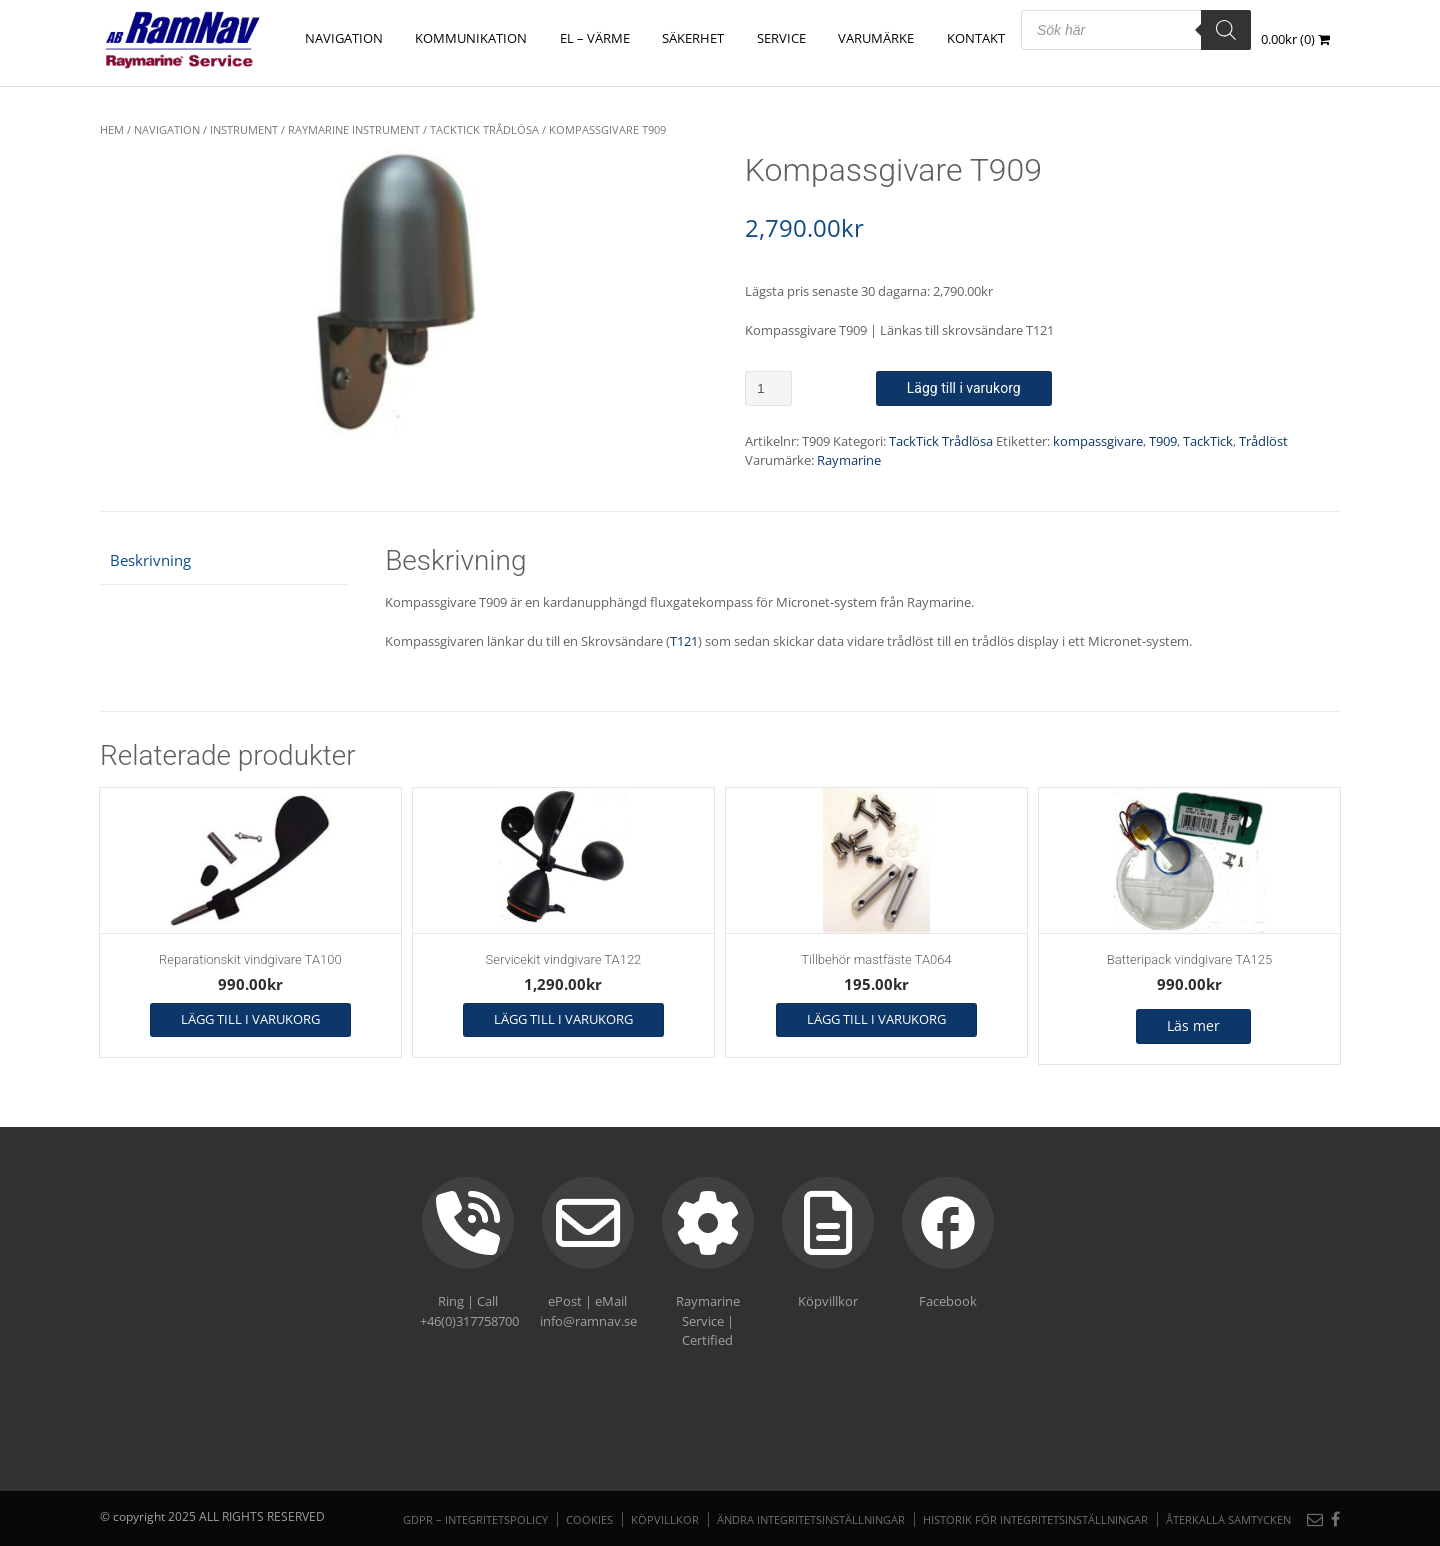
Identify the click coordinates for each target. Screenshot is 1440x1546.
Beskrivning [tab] (150, 560)
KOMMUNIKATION (474, 39)
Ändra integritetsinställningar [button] (811, 1519)
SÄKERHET (695, 39)
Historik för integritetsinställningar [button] (1035, 1519)
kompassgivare (1098, 441)
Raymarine (849, 460)
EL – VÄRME (597, 39)
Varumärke (877, 39)
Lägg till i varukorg (964, 388)
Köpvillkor (665, 1519)
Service (782, 39)
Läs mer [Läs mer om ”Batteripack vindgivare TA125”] (1193, 1025)
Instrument (244, 129)
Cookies (589, 1519)
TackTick (1208, 441)
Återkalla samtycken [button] (1228, 1519)
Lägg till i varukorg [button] (250, 1019)
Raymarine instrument (354, 129)
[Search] (1226, 30)
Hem (112, 129)
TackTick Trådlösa (484, 129)
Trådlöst (1263, 441)
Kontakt (976, 39)
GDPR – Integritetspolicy (475, 1519)
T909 (1163, 441)
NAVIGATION (347, 39)
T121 (684, 641)
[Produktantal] (768, 388)
